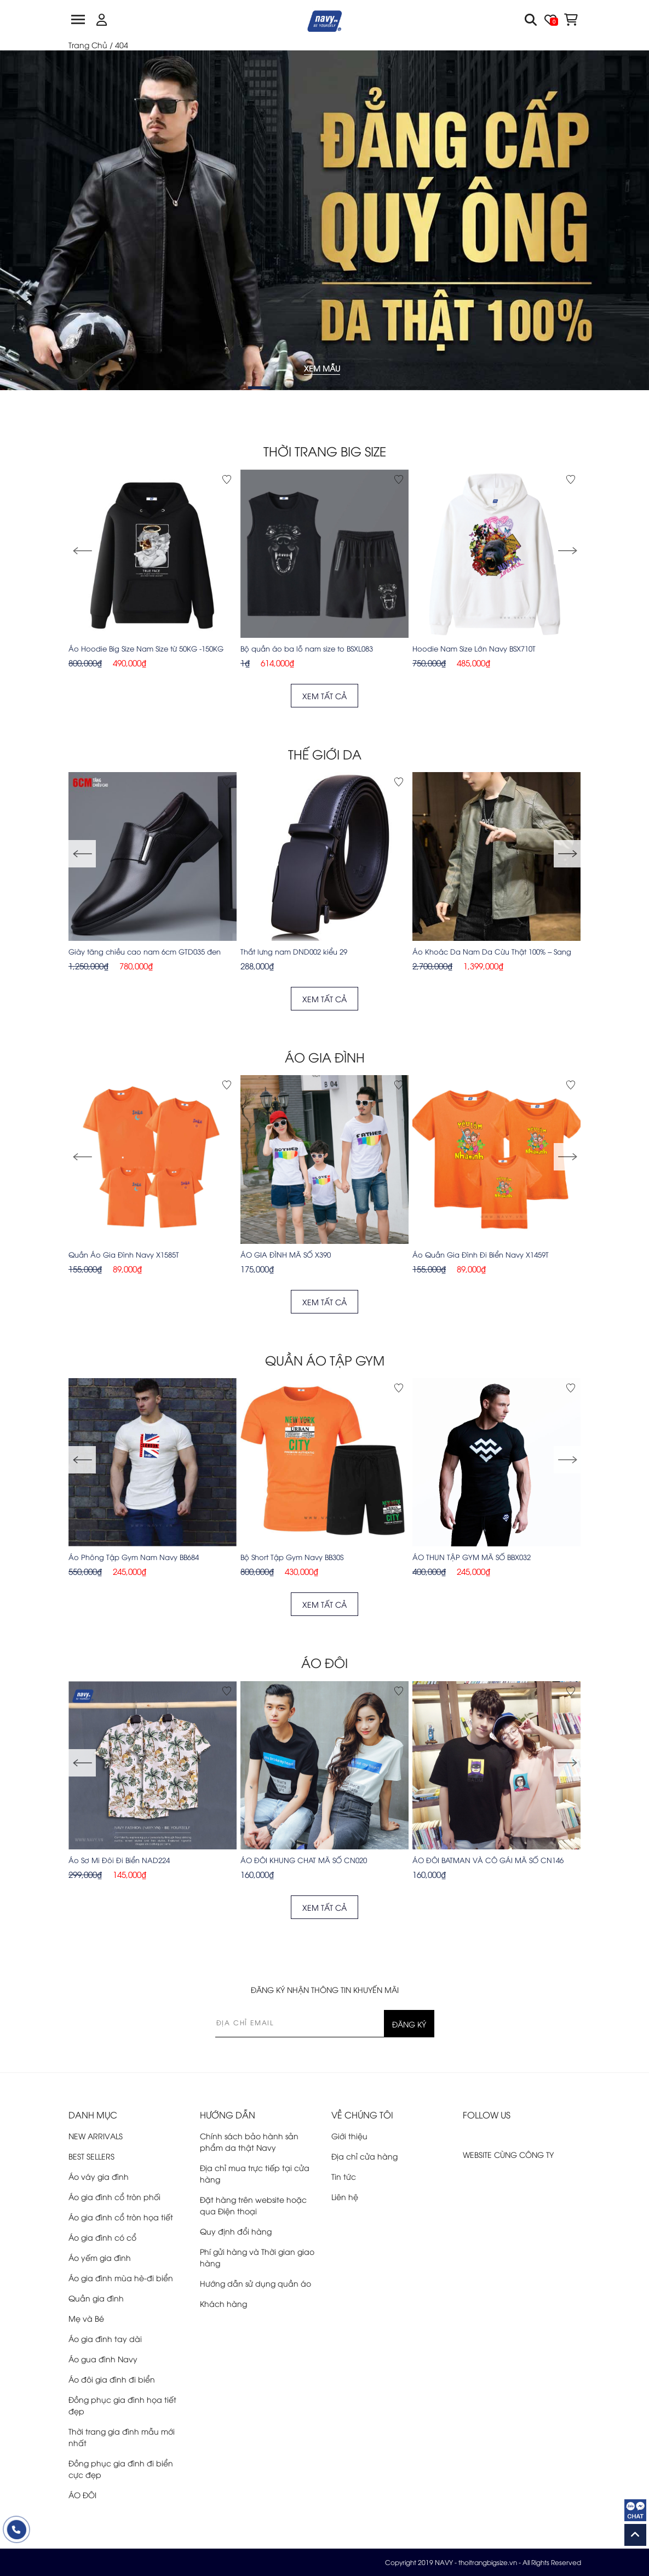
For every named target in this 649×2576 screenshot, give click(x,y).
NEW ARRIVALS (95, 2136)
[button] (567, 550)
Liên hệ (344, 2196)
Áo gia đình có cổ (102, 2237)
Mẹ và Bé (86, 2318)
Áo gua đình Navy (102, 2359)
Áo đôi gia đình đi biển (111, 2379)
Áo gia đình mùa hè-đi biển (120, 2277)
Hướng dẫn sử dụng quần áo (255, 2283)
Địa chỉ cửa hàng (364, 2156)
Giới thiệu (349, 2136)
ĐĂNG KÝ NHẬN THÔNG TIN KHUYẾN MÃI (325, 1989)
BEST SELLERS (91, 2156)
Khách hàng (223, 2303)
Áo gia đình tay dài (105, 2338)
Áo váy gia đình (98, 2176)
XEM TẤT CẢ (324, 695)
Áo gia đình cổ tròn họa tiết (120, 2217)
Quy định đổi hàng (236, 2231)
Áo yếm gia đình (99, 2257)
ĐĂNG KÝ (409, 2024)
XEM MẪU (322, 371)
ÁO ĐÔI (82, 2494)
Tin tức (343, 2176)
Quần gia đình (96, 2298)
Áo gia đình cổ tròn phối (114, 2196)
